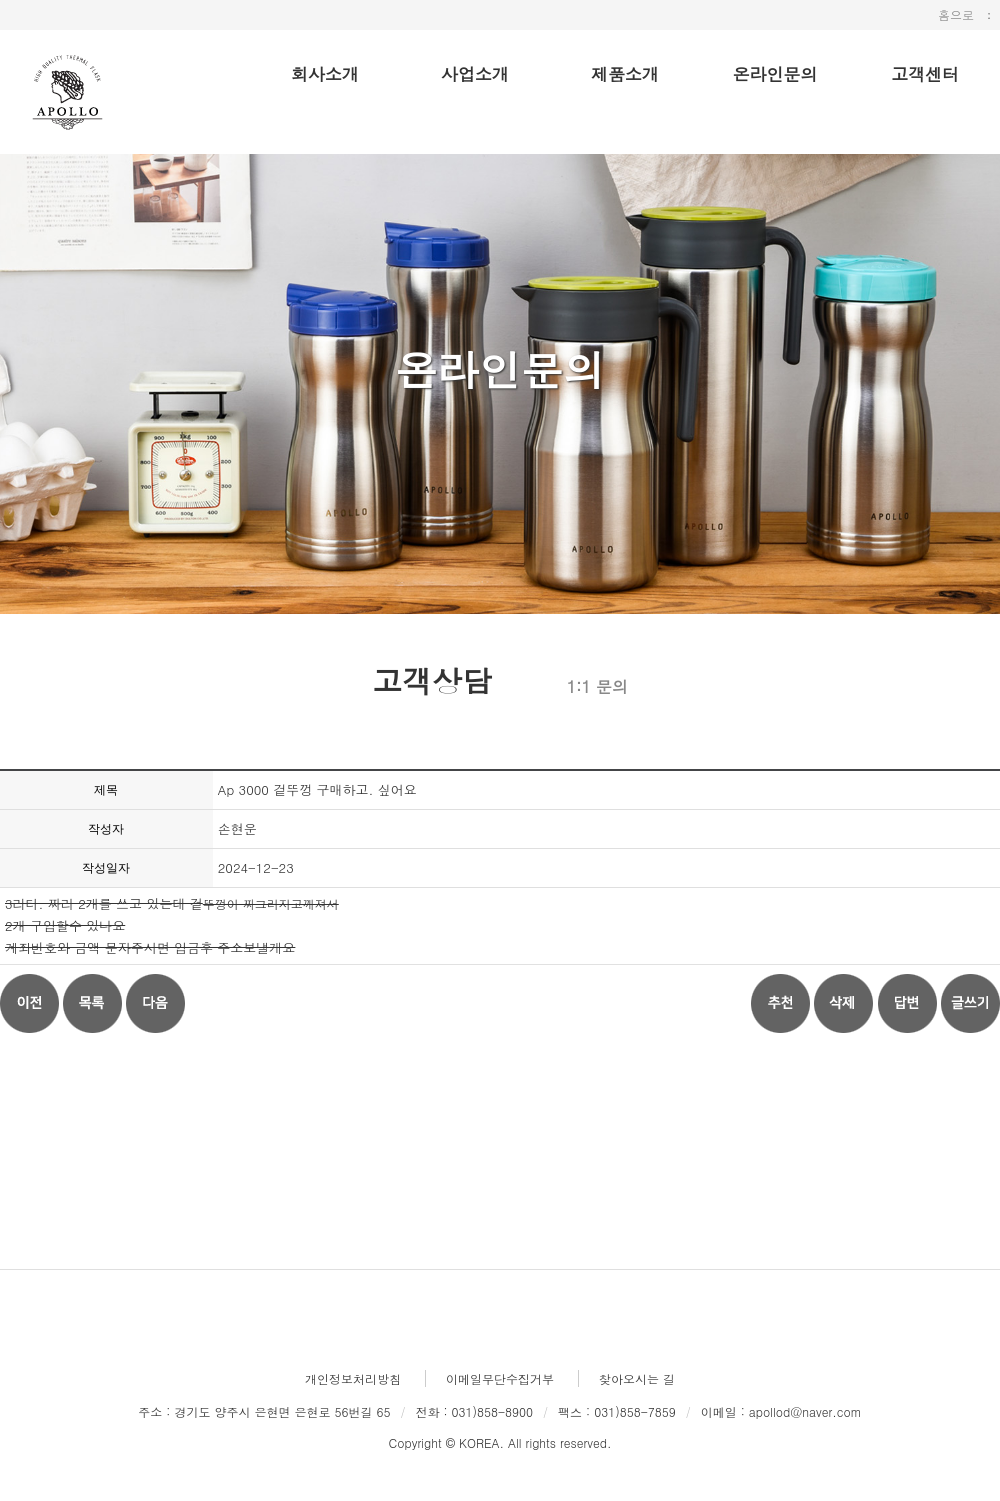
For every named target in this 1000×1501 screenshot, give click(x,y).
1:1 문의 (597, 686)
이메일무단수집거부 (500, 1378)
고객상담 (432, 678)
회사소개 (325, 74)
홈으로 (956, 14)
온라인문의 (775, 74)
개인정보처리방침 (353, 1378)
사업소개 (475, 74)
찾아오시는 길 (637, 1378)
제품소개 (625, 74)
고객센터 (925, 74)
